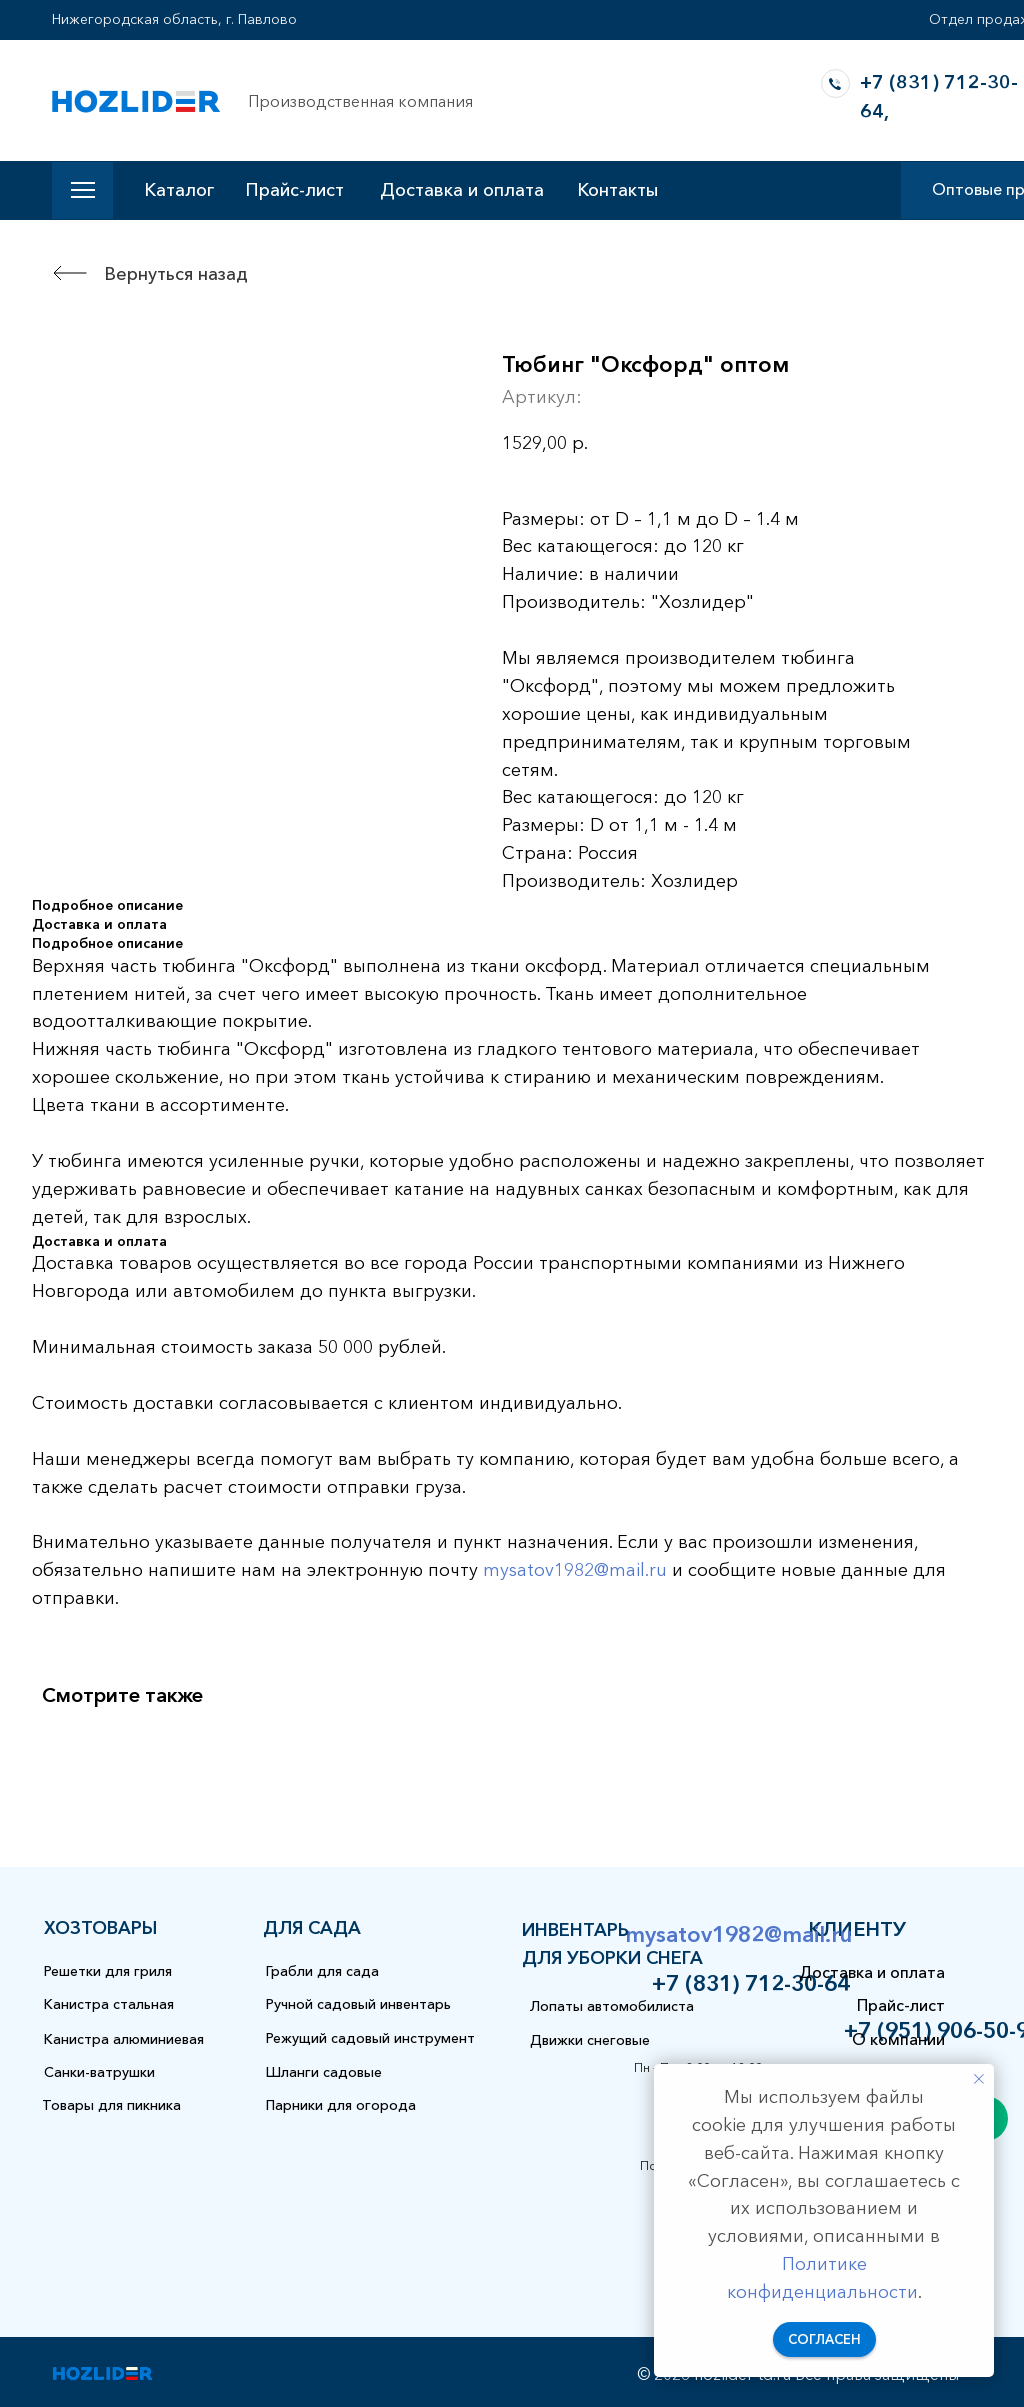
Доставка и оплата (462, 190)
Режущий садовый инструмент (370, 2038)
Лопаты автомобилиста (612, 2006)
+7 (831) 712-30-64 (751, 1983)
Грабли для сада (322, 1971)
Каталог (179, 190)
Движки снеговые (590, 2040)
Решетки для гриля (108, 1971)
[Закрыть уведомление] (979, 2079)
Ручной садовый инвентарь (358, 2004)
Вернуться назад (176, 274)
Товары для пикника (111, 2105)
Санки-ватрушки (99, 2072)
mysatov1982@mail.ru (575, 1570)
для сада (312, 1928)
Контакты (617, 190)
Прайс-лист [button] (294, 190)
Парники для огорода (341, 2105)
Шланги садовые (324, 2072)
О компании (898, 2039)
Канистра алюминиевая (124, 2039)
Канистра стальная (109, 2004)
